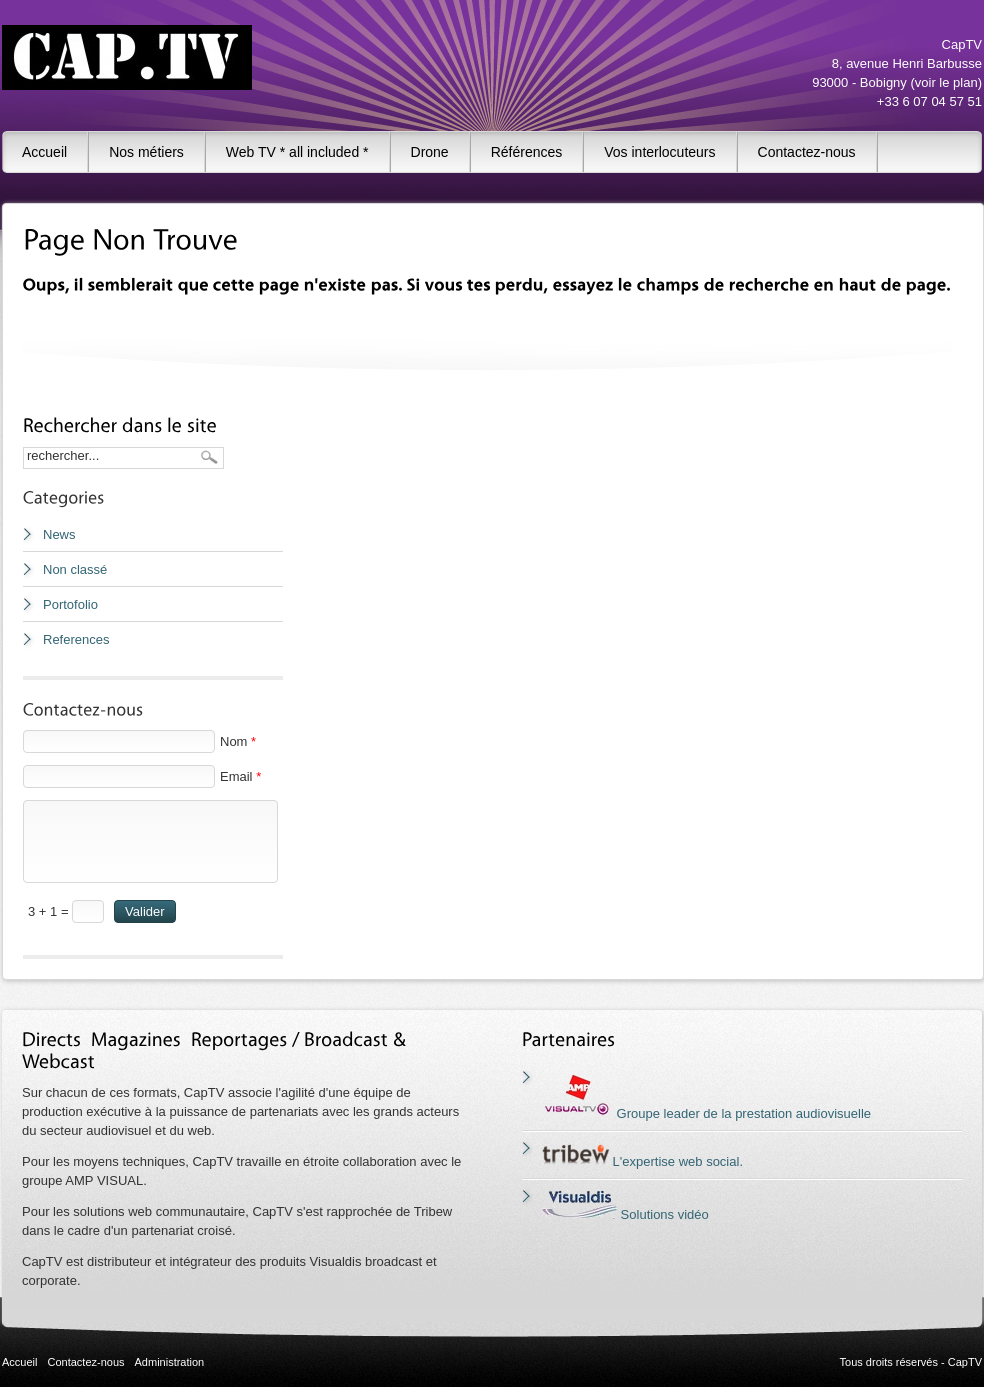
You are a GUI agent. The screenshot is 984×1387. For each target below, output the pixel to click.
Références (527, 152)
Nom (238, 741)
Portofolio (70, 604)
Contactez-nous (807, 152)
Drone (430, 152)
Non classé (75, 569)
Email (240, 776)
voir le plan (946, 82)
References (76, 639)
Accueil (44, 152)
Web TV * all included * (297, 152)
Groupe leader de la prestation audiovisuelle (706, 1113)
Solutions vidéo (625, 1214)
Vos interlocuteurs (659, 152)
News (59, 534)
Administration (170, 1362)
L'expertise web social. (642, 1161)
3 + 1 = (50, 911)
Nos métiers (146, 152)
